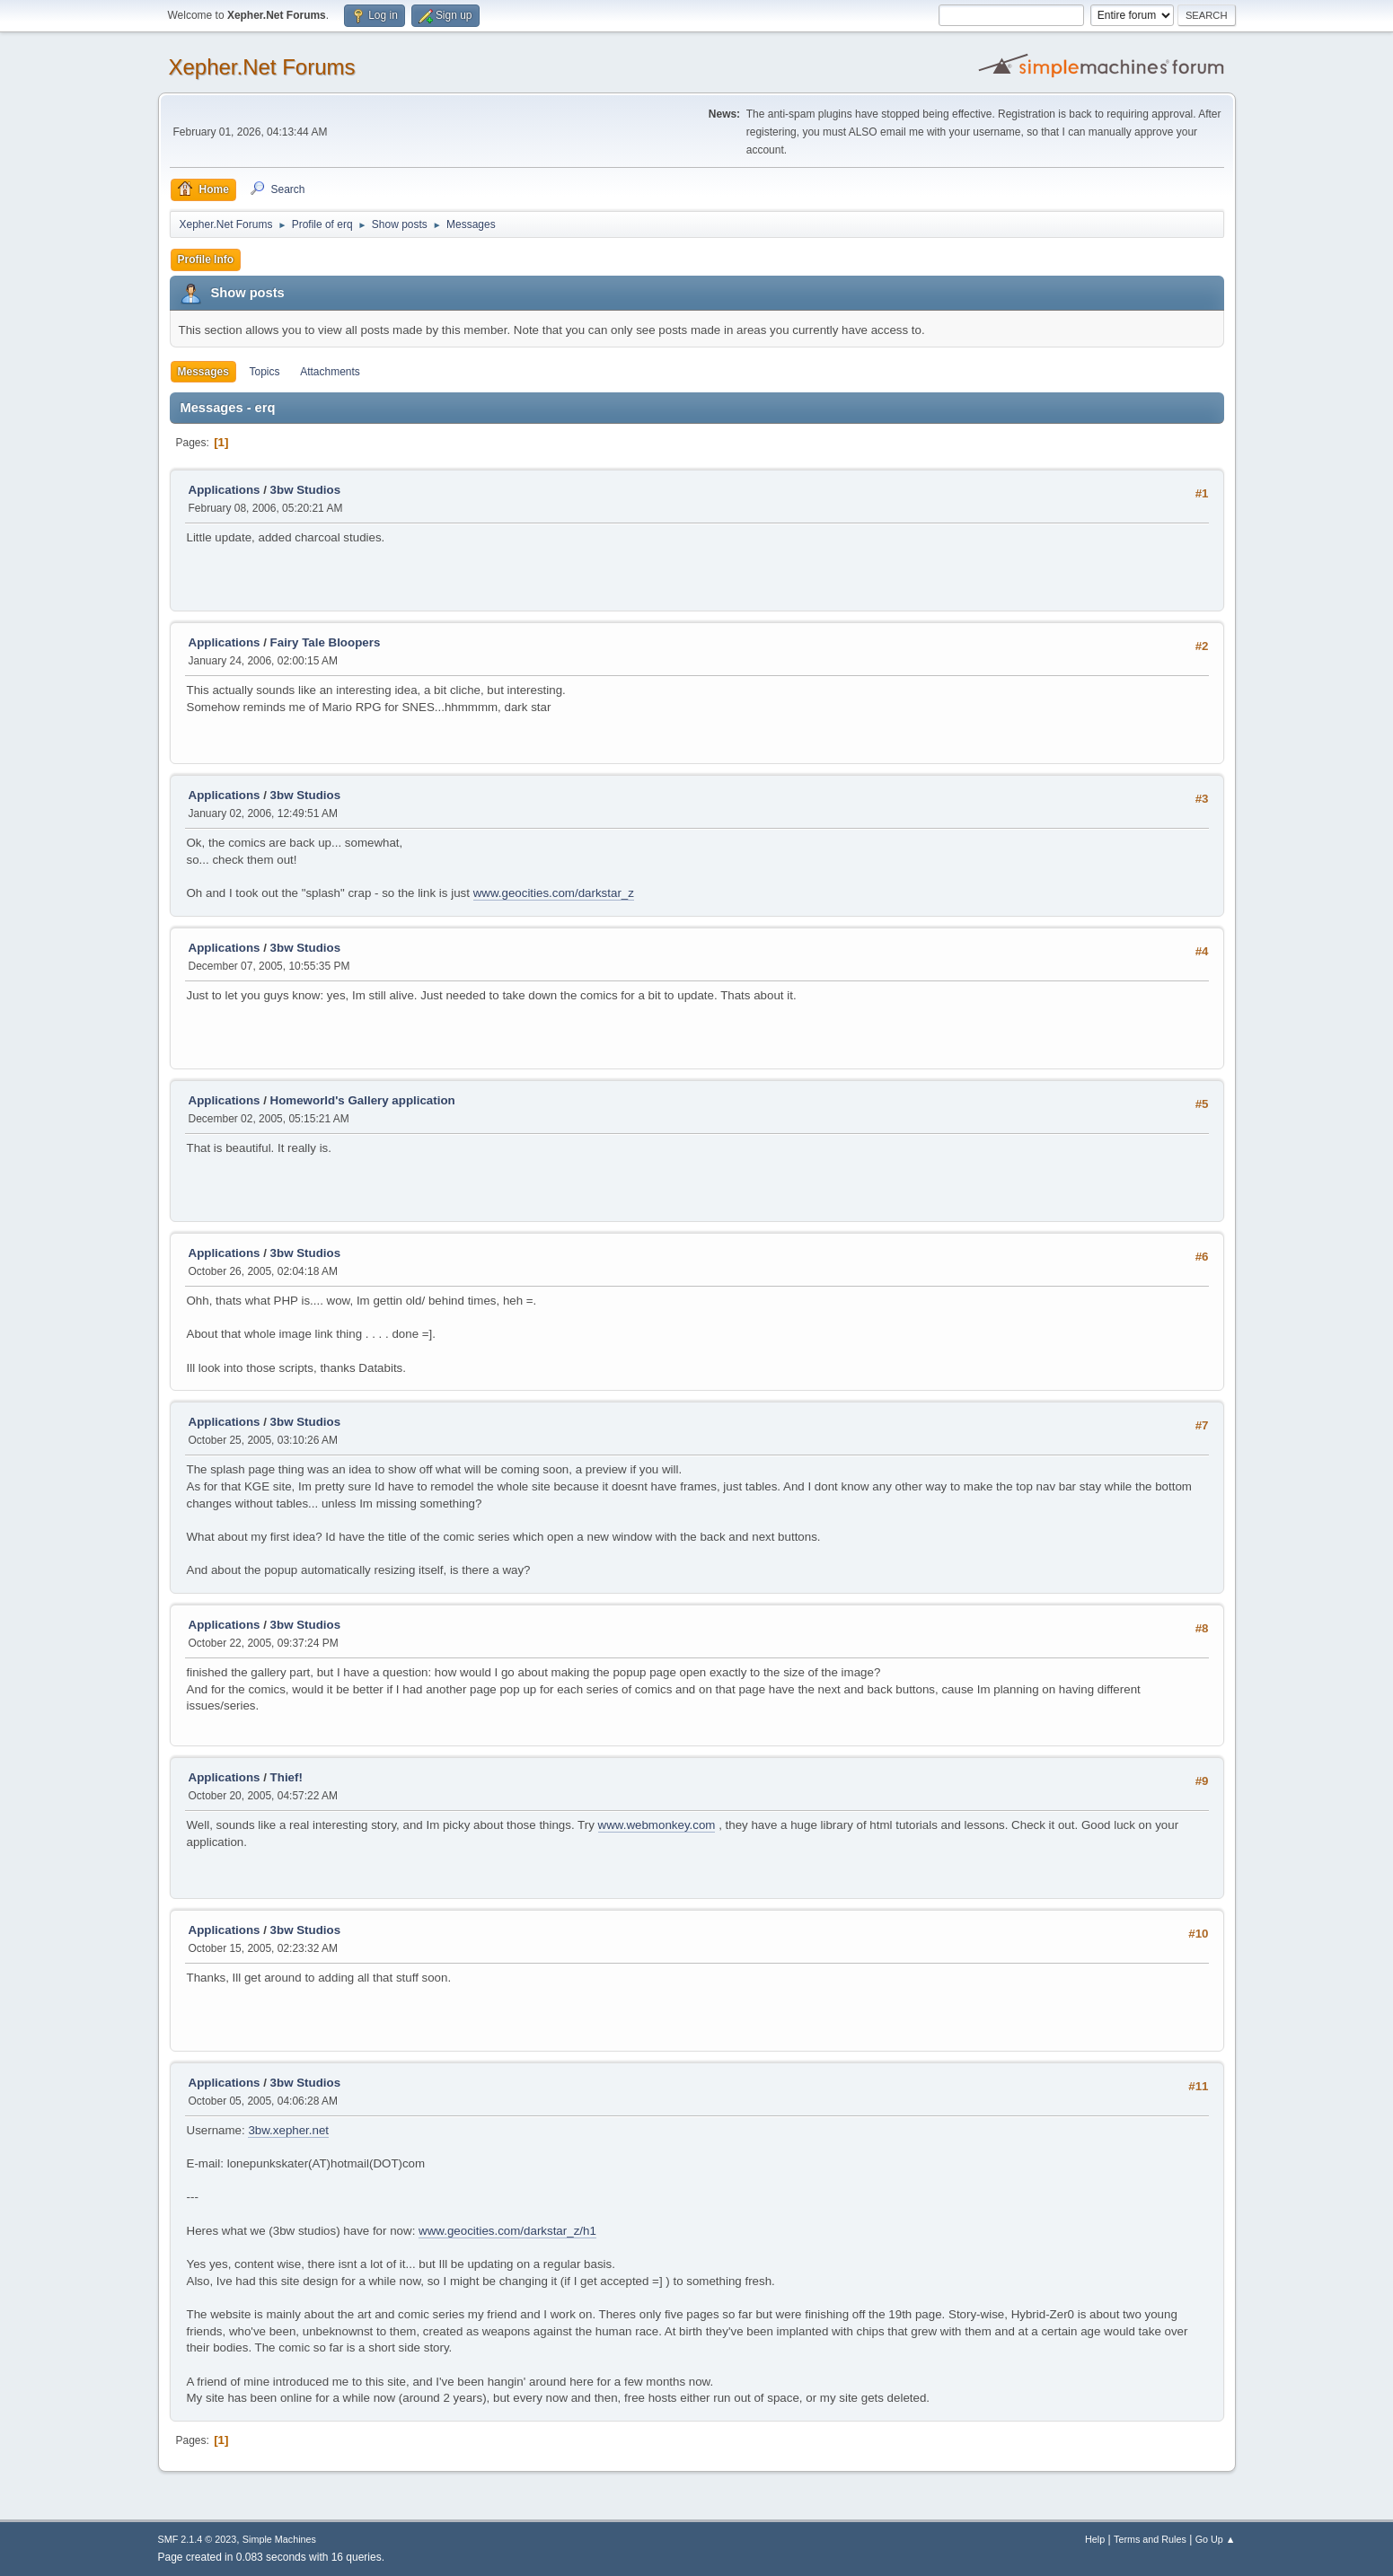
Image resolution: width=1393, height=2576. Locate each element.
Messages (203, 371)
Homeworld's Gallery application (362, 1100)
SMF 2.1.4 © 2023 (197, 2539)
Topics (265, 371)
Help (1095, 2539)
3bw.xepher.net (288, 2130)
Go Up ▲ (1215, 2539)
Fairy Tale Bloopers (325, 642)
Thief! (286, 1777)
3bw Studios (305, 490)
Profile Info (206, 259)
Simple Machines (279, 2539)
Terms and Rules (1150, 2539)
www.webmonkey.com (657, 1825)
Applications (224, 490)
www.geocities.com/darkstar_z (553, 893)
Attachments (330, 371)
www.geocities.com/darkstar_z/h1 (507, 2231)
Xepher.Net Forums (262, 67)
